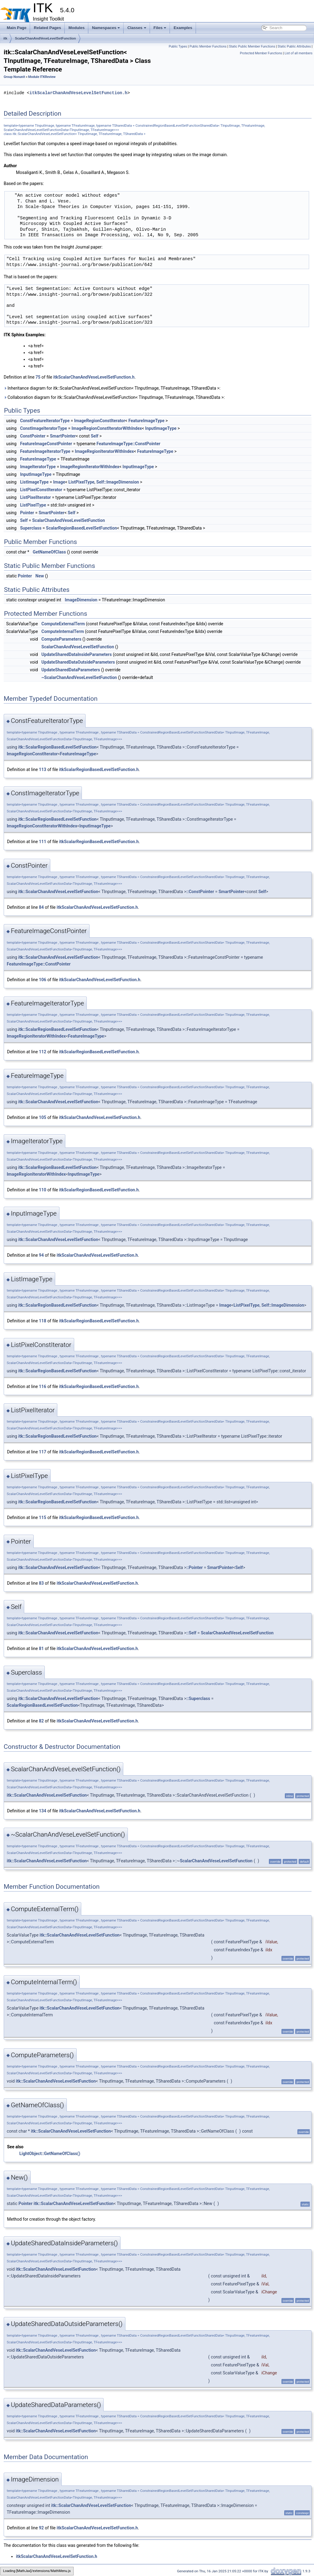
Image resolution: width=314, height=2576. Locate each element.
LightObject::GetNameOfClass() (49, 2153)
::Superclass (198, 1698)
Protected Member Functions (261, 53)
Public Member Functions (208, 46)
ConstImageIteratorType (43, 428)
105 (42, 1117)
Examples (183, 27)
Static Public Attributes (294, 46)
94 (41, 1255)
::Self (191, 1632)
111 (42, 841)
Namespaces (106, 27)
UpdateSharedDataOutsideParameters (78, 662)
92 (41, 2527)
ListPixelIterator (35, 497)
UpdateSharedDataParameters (70, 669)
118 (42, 1320)
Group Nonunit (14, 77)
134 (42, 1810)
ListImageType (34, 482)
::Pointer (194, 1567)
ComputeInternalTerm (62, 631)
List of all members (298, 53)
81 (41, 1648)
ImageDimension (81, 599)
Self (94, 436)
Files (160, 27)
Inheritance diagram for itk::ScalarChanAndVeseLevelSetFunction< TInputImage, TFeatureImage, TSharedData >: (112, 388)
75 (38, 377)
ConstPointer (32, 436)
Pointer (27, 512)
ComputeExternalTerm (63, 623)
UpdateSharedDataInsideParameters (76, 654)
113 (42, 769)
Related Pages (47, 27)
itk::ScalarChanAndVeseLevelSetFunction (58, 891)
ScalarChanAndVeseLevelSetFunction (45, 38)
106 (42, 979)
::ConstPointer (200, 891)
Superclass (30, 528)
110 (42, 1189)
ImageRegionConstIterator (99, 420)
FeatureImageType (146, 420)
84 (41, 907)
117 (42, 1451)
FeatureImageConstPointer (46, 443)
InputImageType (160, 428)
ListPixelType (81, 482)
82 (41, 1720)
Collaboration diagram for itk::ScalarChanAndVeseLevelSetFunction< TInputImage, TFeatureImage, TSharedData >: (114, 397)
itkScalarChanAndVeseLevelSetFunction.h (78, 93)
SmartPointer (63, 436)
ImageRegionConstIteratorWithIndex (106, 428)
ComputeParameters (61, 639)
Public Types (178, 46)
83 (41, 1583)
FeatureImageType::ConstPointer (128, 443)
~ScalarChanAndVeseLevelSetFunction (79, 677)
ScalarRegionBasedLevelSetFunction (81, 528)
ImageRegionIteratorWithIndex (104, 451)
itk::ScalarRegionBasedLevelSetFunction (57, 747)
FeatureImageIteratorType (45, 451)
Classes (136, 27)
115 (42, 1517)
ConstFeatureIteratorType (45, 420)
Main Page (16, 27)
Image (59, 482)
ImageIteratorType (38, 466)
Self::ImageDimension (117, 482)
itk (5, 38)
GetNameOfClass (49, 552)
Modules (76, 27)
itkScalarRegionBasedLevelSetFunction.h (99, 769)
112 (42, 1051)
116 (42, 1386)
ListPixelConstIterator (41, 489)
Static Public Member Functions (252, 46)
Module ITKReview (42, 77)
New (40, 575)
